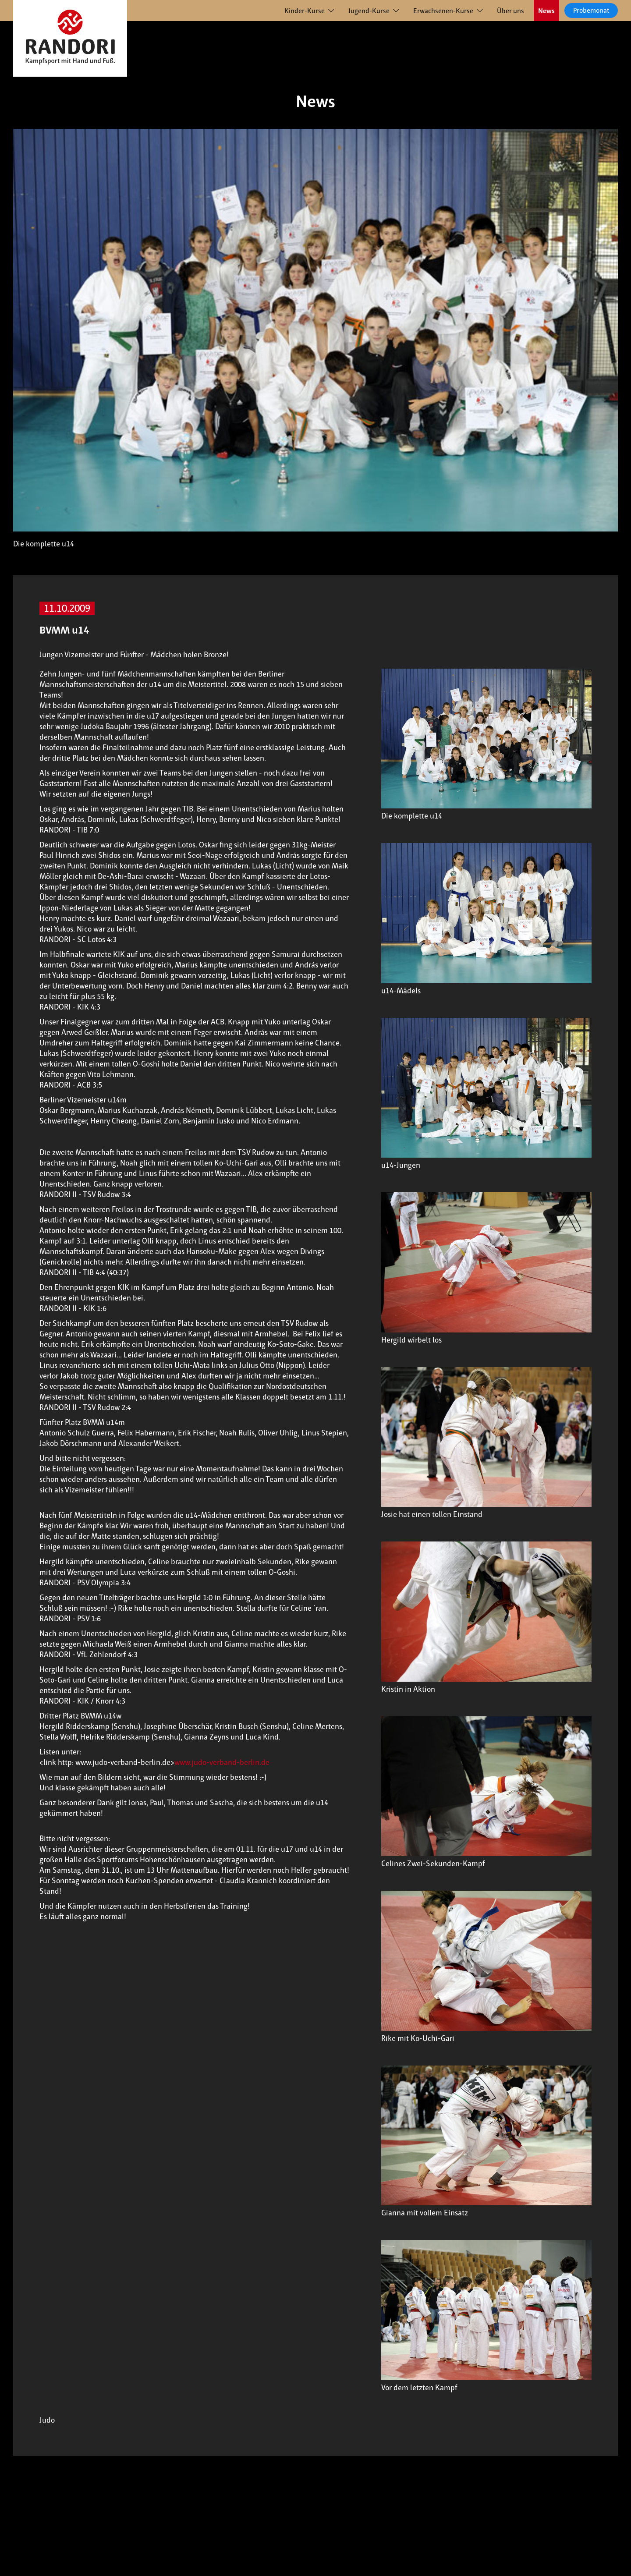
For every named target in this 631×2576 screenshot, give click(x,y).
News (546, 11)
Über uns (510, 11)
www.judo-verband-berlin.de (221, 1762)
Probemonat (591, 10)
